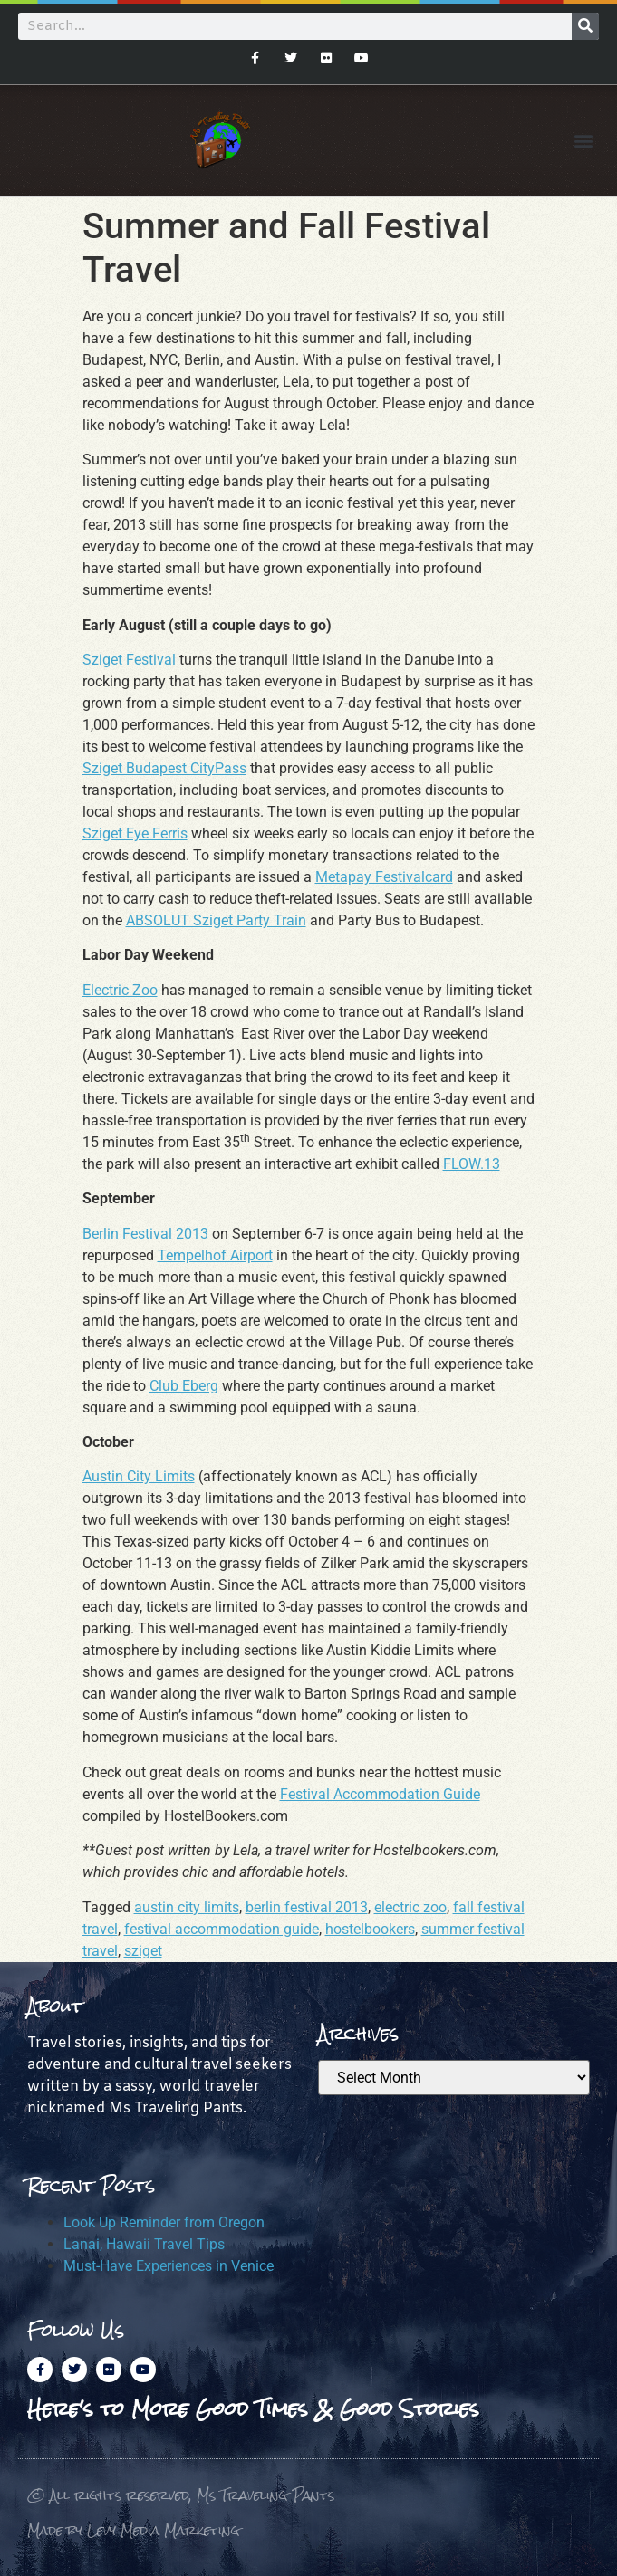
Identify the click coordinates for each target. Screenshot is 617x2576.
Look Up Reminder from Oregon (164, 2222)
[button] (584, 141)
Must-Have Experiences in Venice (168, 2265)
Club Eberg (183, 1385)
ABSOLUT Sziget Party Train (216, 920)
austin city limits (186, 1907)
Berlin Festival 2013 (145, 1233)
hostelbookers (370, 1929)
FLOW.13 (471, 1164)
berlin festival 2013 (307, 1907)
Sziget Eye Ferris (135, 833)
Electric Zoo (120, 990)
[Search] (585, 26)
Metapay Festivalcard (384, 877)
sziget (143, 1950)
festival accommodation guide (221, 1929)
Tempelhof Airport (215, 1255)
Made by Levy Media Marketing (133, 2530)
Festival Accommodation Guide (380, 1794)
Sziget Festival (129, 659)
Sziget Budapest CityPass (164, 768)
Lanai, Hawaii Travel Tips (144, 2244)
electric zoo (410, 1907)
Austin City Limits (138, 1476)
